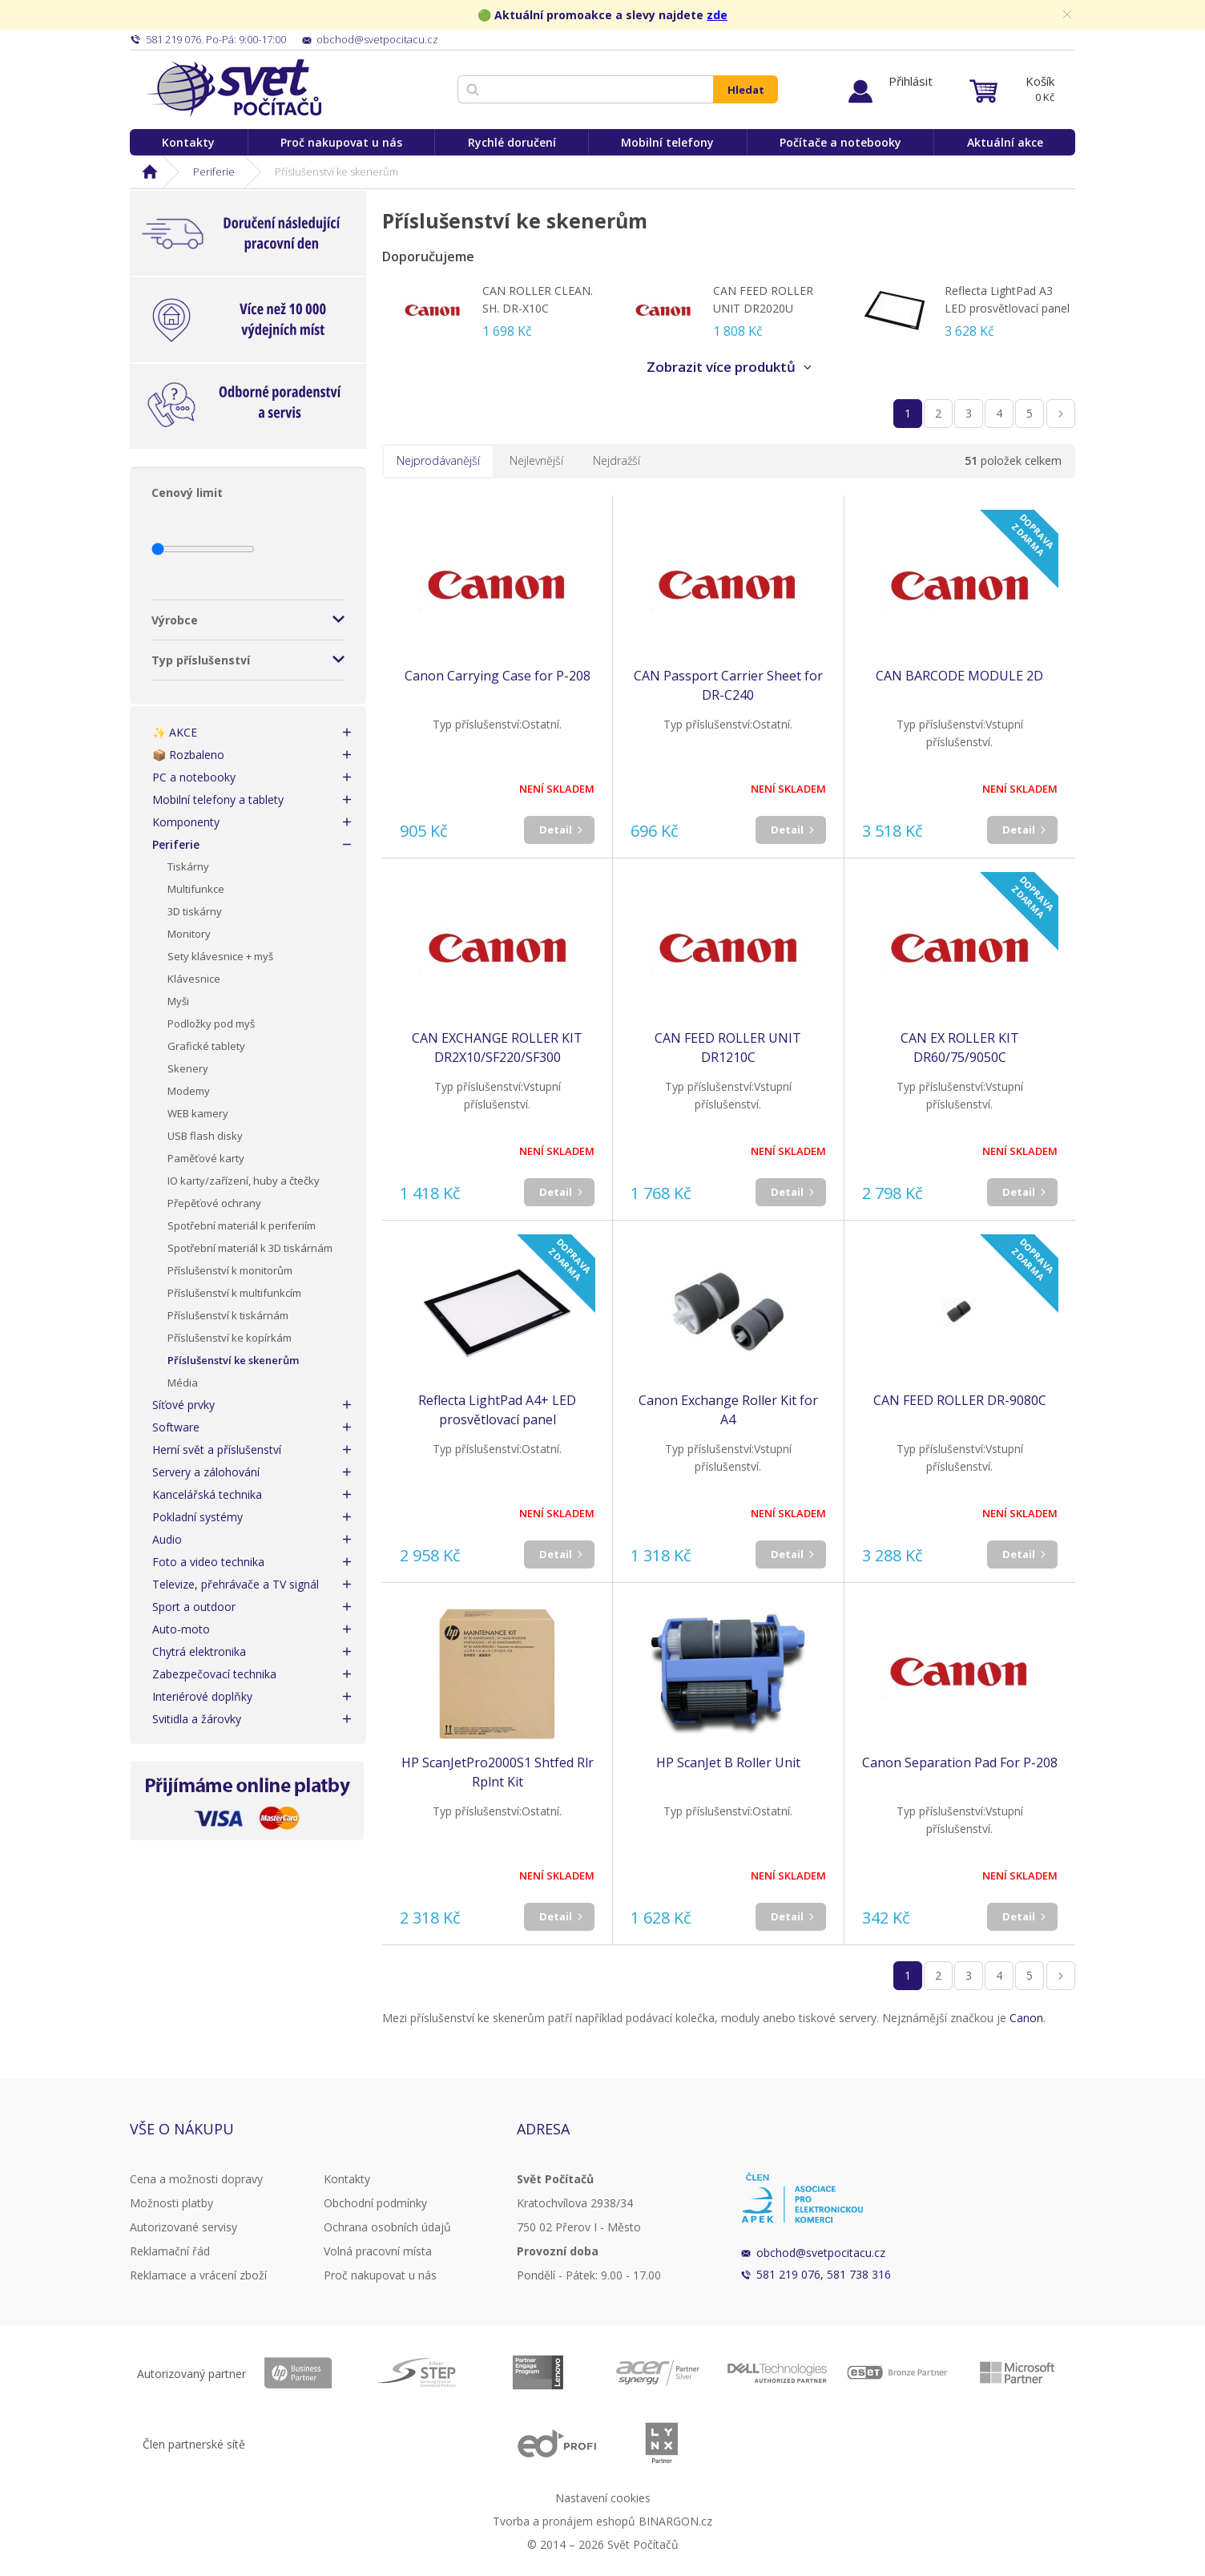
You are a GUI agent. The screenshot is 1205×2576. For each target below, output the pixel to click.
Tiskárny (188, 866)
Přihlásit (911, 81)
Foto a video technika (208, 1561)
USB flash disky (205, 1136)
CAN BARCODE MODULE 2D (959, 675)
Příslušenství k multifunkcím (234, 1293)
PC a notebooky (194, 777)
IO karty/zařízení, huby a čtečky (243, 1180)
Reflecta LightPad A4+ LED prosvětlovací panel (497, 1409)
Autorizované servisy (183, 2227)
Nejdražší (616, 460)
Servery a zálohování (206, 1472)
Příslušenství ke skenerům (233, 1360)
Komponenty (186, 822)
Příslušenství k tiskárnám (227, 1315)
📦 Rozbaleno (188, 754)
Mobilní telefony (667, 142)
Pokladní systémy (197, 1516)
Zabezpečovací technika (214, 1674)
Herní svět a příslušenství (216, 1449)
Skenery (187, 1068)
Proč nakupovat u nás (341, 142)
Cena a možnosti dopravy (196, 2178)
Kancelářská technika (207, 1494)
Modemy (188, 1091)
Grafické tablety (206, 1046)
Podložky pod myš (211, 1023)
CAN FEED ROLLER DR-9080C (959, 1400)
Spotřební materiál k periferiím (241, 1225)
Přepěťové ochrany (214, 1203)
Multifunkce (195, 889)
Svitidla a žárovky (196, 1718)
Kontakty (188, 142)
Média (182, 1382)
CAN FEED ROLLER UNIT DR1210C (728, 1047)
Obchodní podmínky (375, 2203)
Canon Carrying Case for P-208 (497, 675)
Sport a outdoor (194, 1606)
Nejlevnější (536, 460)
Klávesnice (193, 978)
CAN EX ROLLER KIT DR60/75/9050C (960, 1047)
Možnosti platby (171, 2203)
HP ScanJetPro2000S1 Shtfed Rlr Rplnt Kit (497, 1772)
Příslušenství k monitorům (229, 1270)
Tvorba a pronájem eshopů (564, 2521)
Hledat (745, 90)
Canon (1026, 2017)
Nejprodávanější (438, 460)
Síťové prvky (183, 1404)
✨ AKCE (174, 732)
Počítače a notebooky (840, 142)
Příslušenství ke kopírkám (229, 1337)
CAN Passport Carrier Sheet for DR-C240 (728, 685)
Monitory (189, 934)
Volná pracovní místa (378, 2251)
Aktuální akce (1005, 142)
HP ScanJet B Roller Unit (728, 1762)
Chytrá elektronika (199, 1651)
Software (175, 1427)
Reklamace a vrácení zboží (198, 2275)
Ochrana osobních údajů (387, 2227)
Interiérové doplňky (202, 1696)
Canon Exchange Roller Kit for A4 (728, 1409)
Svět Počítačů (233, 88)
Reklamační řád (170, 2251)
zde (717, 14)
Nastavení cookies (603, 2497)
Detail (555, 829)
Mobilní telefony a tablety (218, 799)
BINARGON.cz (675, 2521)
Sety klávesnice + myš (220, 956)
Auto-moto (181, 1629)
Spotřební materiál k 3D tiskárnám (249, 1248)
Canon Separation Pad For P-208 (960, 1762)
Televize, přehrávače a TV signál (235, 1584)
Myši (178, 1001)
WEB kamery (197, 1113)
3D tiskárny (194, 911)
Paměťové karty (205, 1158)
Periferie (214, 171)
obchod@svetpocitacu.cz (820, 2252)
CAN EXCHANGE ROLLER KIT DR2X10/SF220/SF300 (497, 1047)
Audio (167, 1539)
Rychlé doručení (512, 142)
